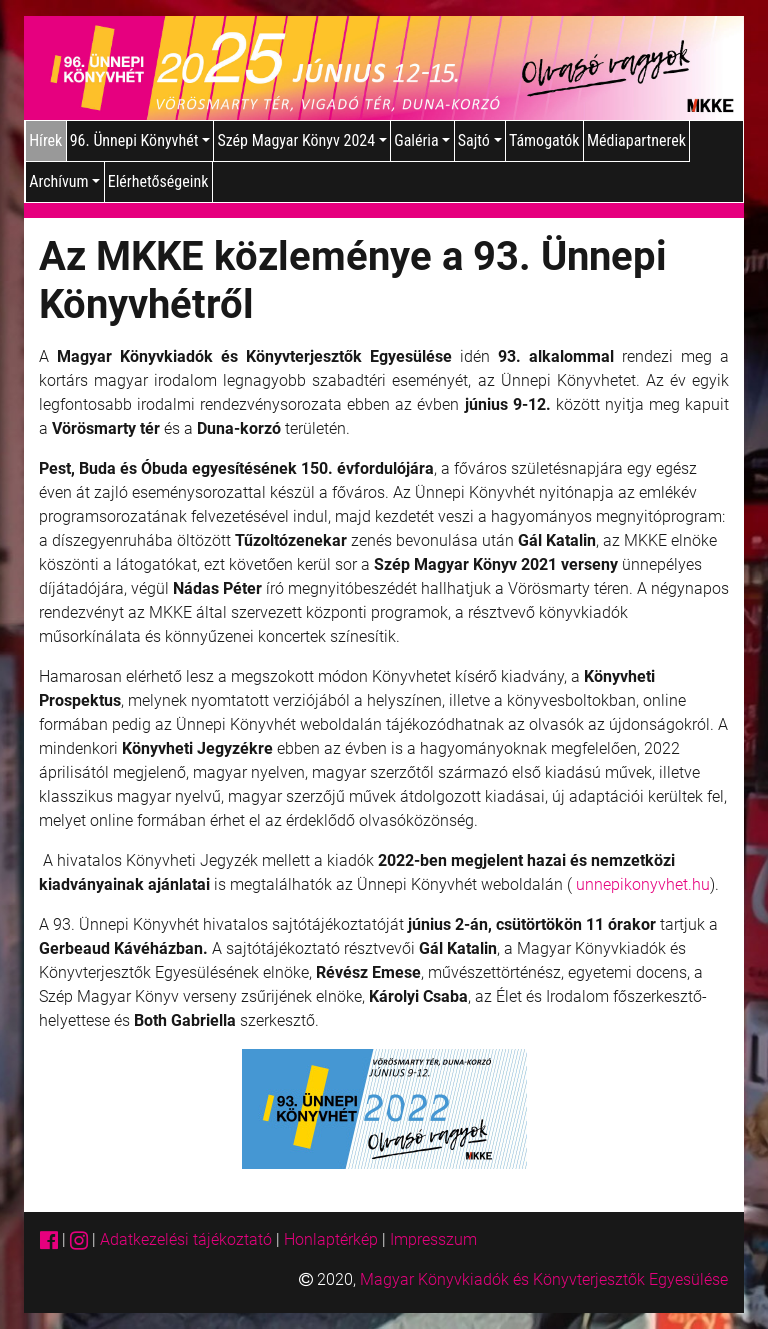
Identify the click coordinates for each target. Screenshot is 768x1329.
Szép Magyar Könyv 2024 (301, 140)
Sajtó (480, 140)
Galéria (422, 140)
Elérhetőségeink (158, 181)
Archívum (64, 181)
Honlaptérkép (333, 1239)
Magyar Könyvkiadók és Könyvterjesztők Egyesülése (544, 1279)
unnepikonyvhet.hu (643, 884)
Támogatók (544, 140)
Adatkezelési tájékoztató (186, 1239)
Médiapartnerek (636, 140)
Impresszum (433, 1239)
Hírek (45, 140)
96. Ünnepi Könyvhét (140, 140)
